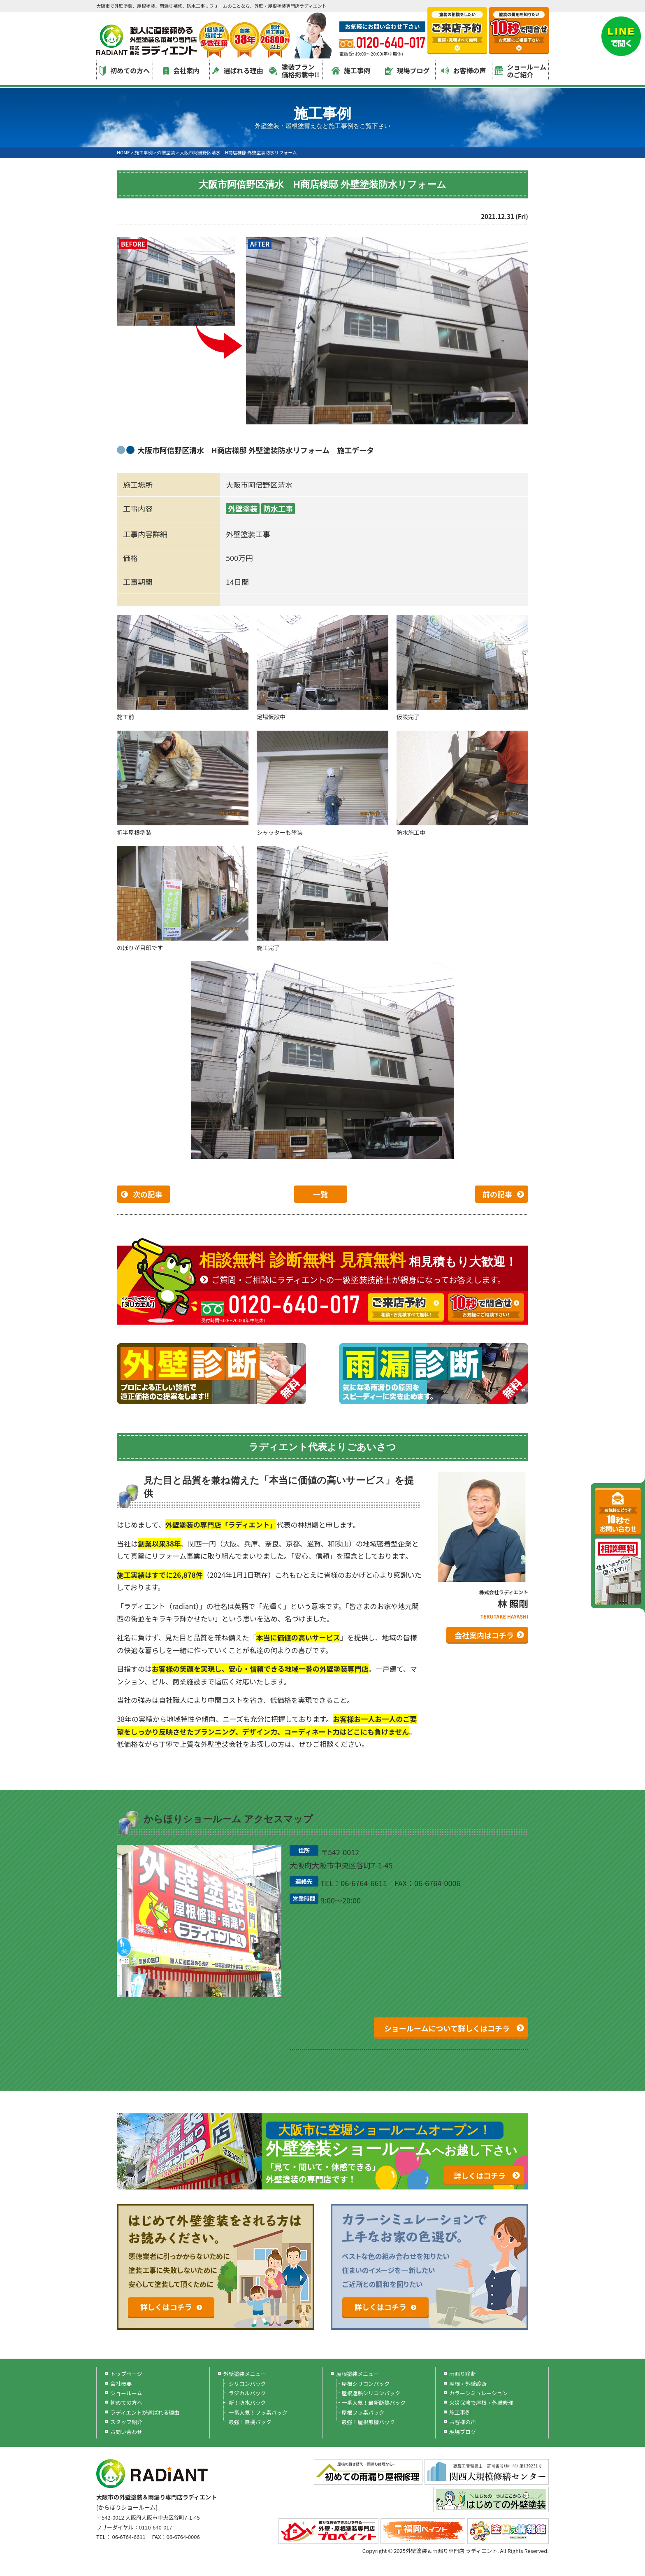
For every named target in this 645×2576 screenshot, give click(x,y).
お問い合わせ (126, 2432)
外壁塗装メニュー (244, 2374)
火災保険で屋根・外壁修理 (481, 2402)
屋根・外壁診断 (468, 2383)
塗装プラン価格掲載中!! (294, 70)
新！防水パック (247, 2402)
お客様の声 (463, 70)
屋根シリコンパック (365, 2383)
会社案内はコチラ (484, 1635)
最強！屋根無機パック (368, 2422)
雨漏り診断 (462, 2374)
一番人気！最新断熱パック (373, 2402)
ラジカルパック (247, 2393)
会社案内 (181, 70)
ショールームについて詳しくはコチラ (447, 2028)
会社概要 (121, 2383)
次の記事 (147, 1194)
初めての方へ (125, 70)
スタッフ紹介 (126, 2422)
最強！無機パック (250, 2422)
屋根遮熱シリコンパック (370, 2393)
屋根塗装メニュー (357, 2374)
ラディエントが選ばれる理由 (144, 2412)
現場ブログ (407, 70)
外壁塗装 (243, 508)
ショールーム (126, 2393)
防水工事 (278, 508)
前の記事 (497, 1194)
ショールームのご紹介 (520, 70)
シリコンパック (247, 2383)
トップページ (126, 2374)
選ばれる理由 (237, 70)
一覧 (320, 1194)
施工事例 (351, 70)
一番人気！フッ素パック (258, 2412)
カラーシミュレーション (478, 2393)
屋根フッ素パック (362, 2412)
